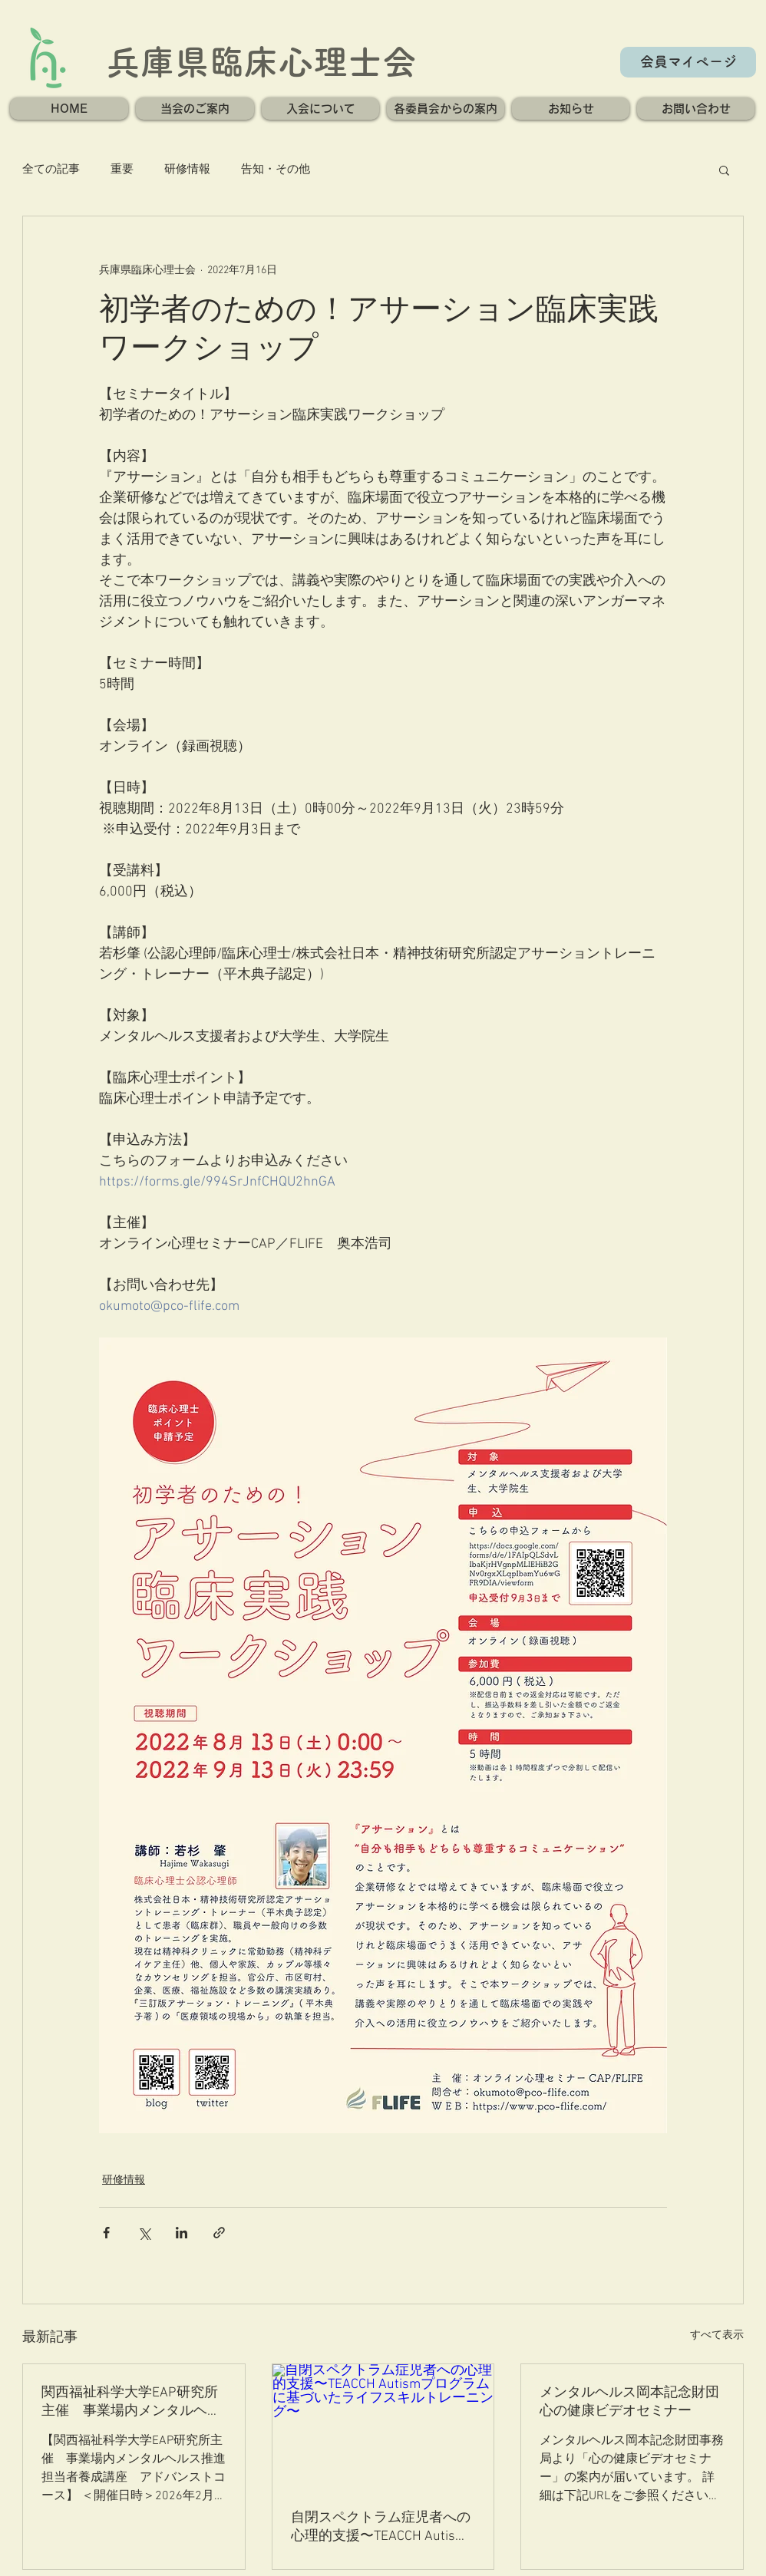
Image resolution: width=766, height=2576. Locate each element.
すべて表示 (717, 2335)
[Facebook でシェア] (106, 2232)
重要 (122, 169)
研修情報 (187, 169)
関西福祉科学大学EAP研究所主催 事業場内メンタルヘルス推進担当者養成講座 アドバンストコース (131, 2402)
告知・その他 (275, 169)
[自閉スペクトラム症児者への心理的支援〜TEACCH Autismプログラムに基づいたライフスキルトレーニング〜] (383, 2426)
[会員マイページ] (688, 62)
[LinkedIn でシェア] (181, 2232)
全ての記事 (51, 169)
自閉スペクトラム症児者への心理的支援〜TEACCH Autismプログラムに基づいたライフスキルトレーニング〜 (380, 2527)
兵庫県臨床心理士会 (261, 62)
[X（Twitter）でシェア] (144, 2232)
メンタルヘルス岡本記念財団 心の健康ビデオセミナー (632, 2402)
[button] (195, 108)
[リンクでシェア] (219, 2232)
